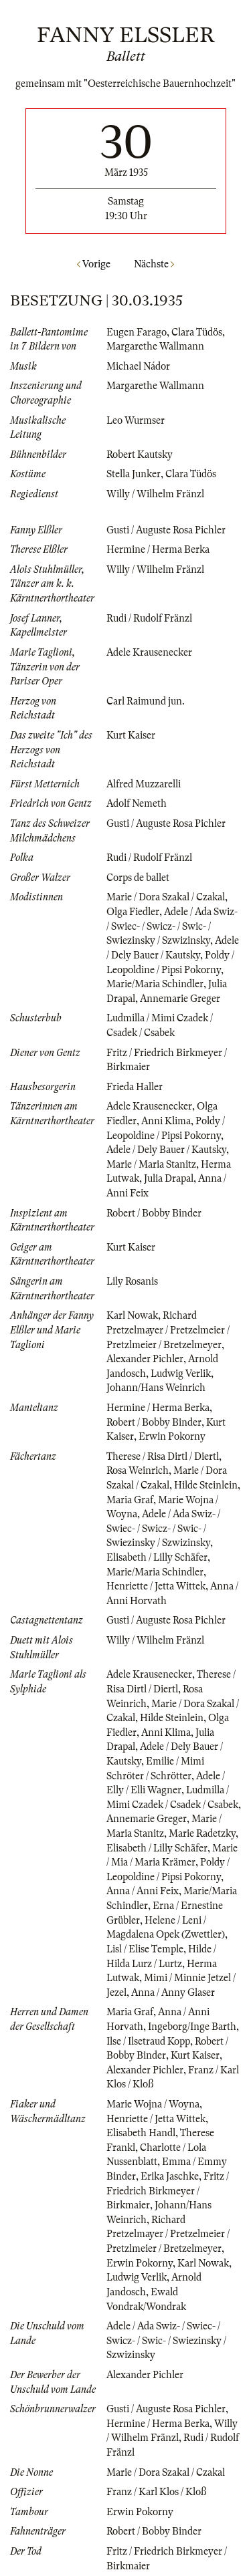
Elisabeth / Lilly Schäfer (156, 1557)
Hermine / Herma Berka (158, 549)
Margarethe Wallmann (155, 346)
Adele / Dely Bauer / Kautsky (166, 1149)
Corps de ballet (137, 877)
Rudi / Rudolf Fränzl (149, 618)
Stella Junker (133, 474)
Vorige (93, 264)
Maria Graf (129, 1500)
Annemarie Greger (180, 998)
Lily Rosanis (132, 1281)
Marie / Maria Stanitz (151, 1164)
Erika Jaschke (170, 2176)
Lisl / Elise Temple (144, 1949)
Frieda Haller (134, 1086)
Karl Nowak (132, 1315)
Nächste (154, 264)
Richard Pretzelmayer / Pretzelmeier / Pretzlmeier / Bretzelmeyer (168, 1329)
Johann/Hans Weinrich (155, 1387)
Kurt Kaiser (130, 735)
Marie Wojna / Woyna (152, 2104)
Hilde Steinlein (206, 1485)
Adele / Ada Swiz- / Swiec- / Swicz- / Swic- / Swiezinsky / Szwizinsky (172, 926)
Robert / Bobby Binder (153, 1213)
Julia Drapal (168, 1178)
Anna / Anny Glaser (173, 1992)
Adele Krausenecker (149, 652)
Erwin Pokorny (172, 1436)
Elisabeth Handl (140, 2133)
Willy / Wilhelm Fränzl (155, 494)
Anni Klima (166, 1121)
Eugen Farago (136, 332)
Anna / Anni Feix (142, 1891)
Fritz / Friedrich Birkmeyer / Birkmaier (167, 2190)
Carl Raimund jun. (145, 701)
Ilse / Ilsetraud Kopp (148, 2041)
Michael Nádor (138, 366)
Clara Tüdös (196, 332)
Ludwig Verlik (181, 1373)
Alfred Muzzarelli (143, 784)
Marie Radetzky (202, 1833)
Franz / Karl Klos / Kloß (156, 2491)
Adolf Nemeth (136, 803)
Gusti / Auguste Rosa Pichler (166, 530)
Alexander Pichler (144, 1359)
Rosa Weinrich (137, 1470)
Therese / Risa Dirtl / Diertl (162, 1456)
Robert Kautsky (139, 454)
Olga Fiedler (132, 911)
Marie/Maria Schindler (154, 984)
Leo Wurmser (135, 420)
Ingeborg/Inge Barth (192, 2026)
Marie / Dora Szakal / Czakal (165, 897)
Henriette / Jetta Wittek (155, 1586)
